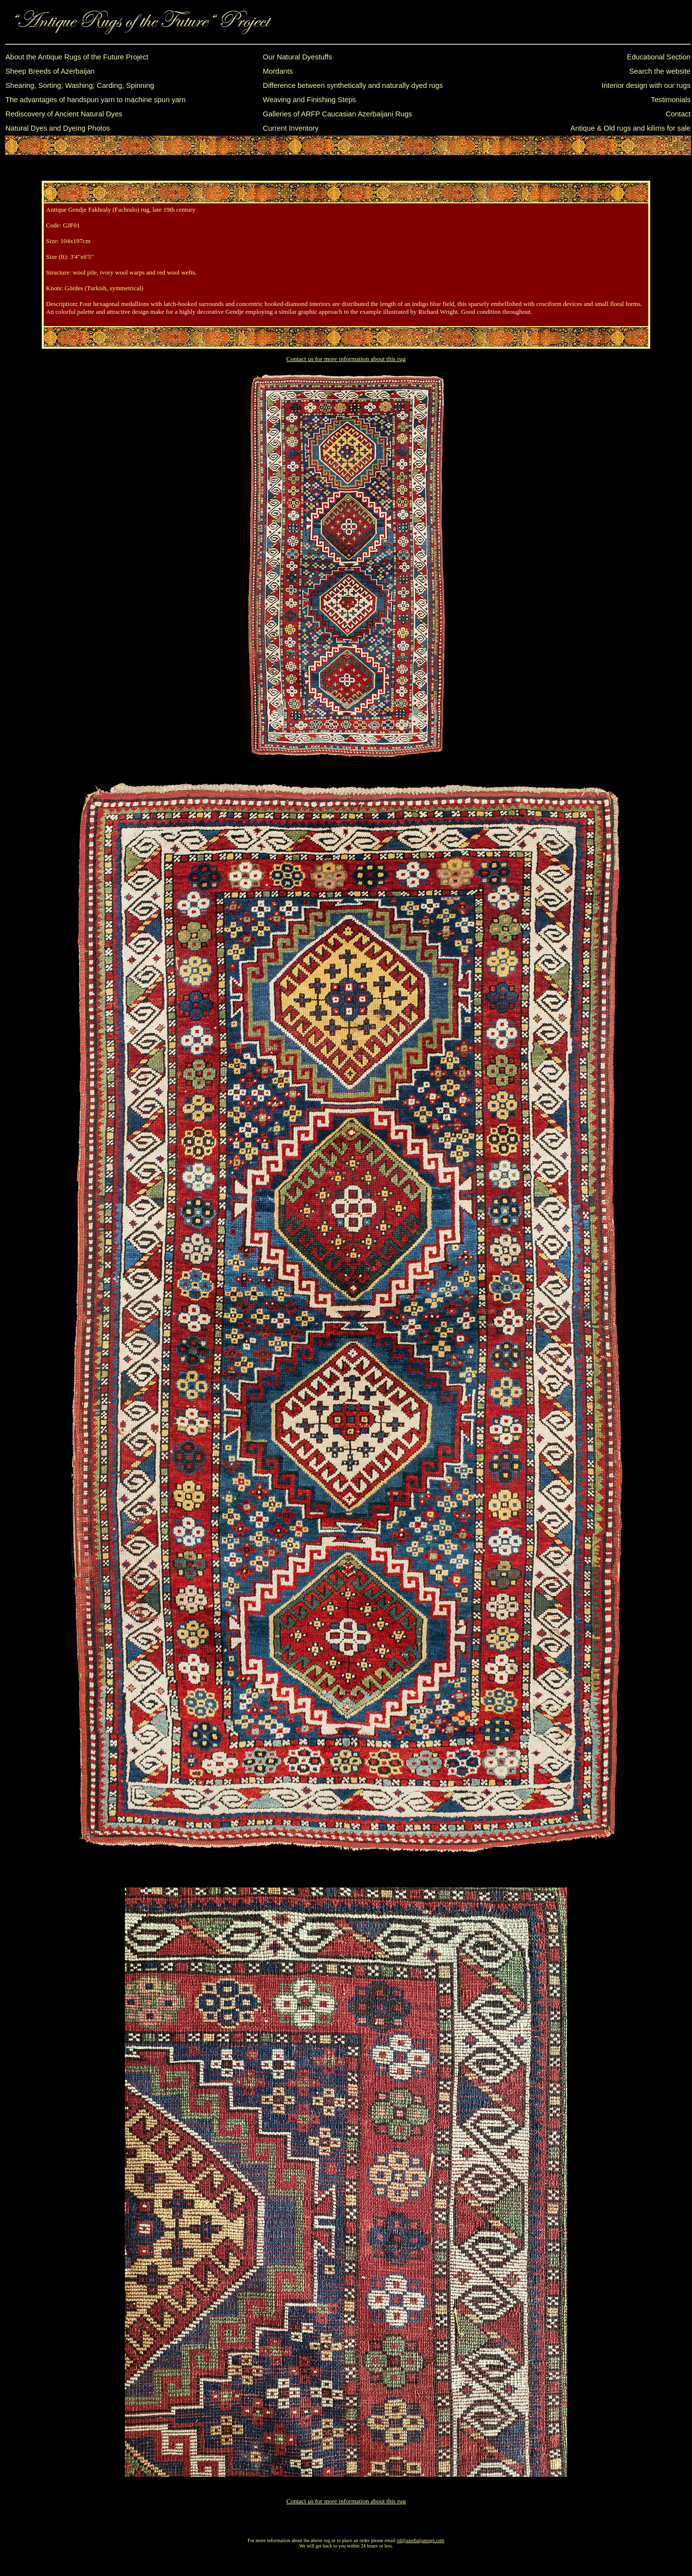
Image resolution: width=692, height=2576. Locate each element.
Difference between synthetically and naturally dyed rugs (353, 85)
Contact (678, 114)
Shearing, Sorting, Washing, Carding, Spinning (79, 85)
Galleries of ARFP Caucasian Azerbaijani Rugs (337, 114)
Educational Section (659, 57)
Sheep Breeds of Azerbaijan (50, 71)
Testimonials (671, 100)
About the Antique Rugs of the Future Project (76, 57)
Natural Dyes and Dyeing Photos (57, 128)
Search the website (660, 71)
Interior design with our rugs (646, 85)
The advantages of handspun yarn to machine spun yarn (95, 100)
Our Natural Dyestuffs (297, 57)
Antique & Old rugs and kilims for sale (631, 128)
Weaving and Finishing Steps (309, 100)
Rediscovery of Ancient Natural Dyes (63, 114)
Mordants (278, 71)
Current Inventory (290, 128)
